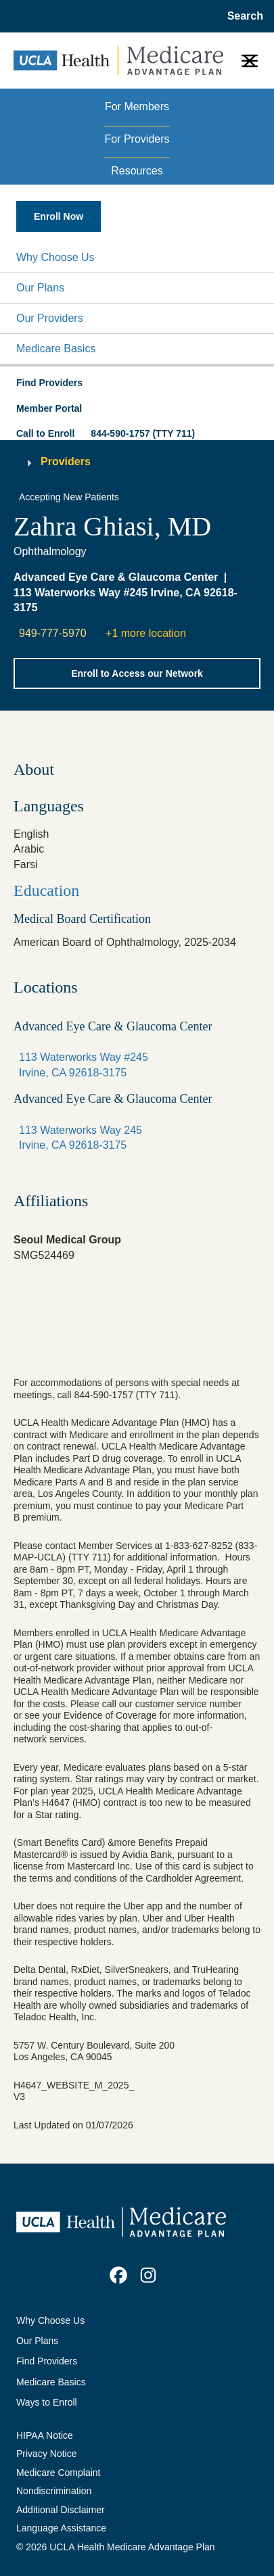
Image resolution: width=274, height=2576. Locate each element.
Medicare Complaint (58, 2472)
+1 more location (146, 633)
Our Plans (40, 287)
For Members (137, 106)
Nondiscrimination (53, 2490)
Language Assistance (61, 2528)
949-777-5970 (53, 633)
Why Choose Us (55, 257)
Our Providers (49, 318)
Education (46, 890)
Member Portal (49, 408)
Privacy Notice (46, 2453)
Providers (66, 461)
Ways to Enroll (46, 2402)
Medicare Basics (55, 348)
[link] (118, 2275)
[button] (137, 257)
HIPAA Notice (44, 2435)
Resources (136, 170)
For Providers (136, 139)
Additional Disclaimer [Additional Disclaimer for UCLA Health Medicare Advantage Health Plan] (60, 2509)
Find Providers (46, 2361)
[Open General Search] (241, 16)
